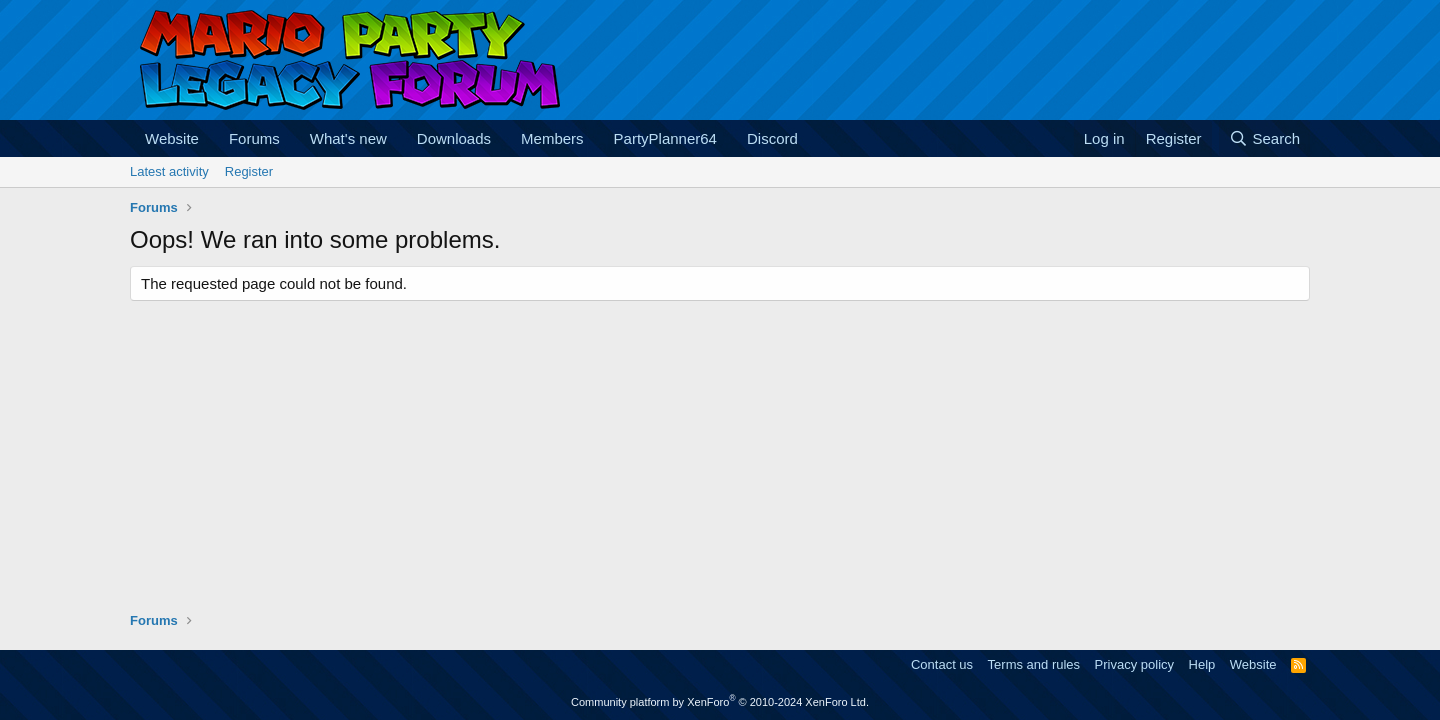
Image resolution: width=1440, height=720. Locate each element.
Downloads (454, 138)
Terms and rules (1034, 664)
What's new (348, 138)
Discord (772, 138)
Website (172, 138)
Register (249, 171)
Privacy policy (1134, 664)
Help (1202, 664)
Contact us (942, 664)
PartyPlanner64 (665, 138)
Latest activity (169, 171)
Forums (254, 138)
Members (552, 138)
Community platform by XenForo (720, 702)
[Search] (1264, 138)
